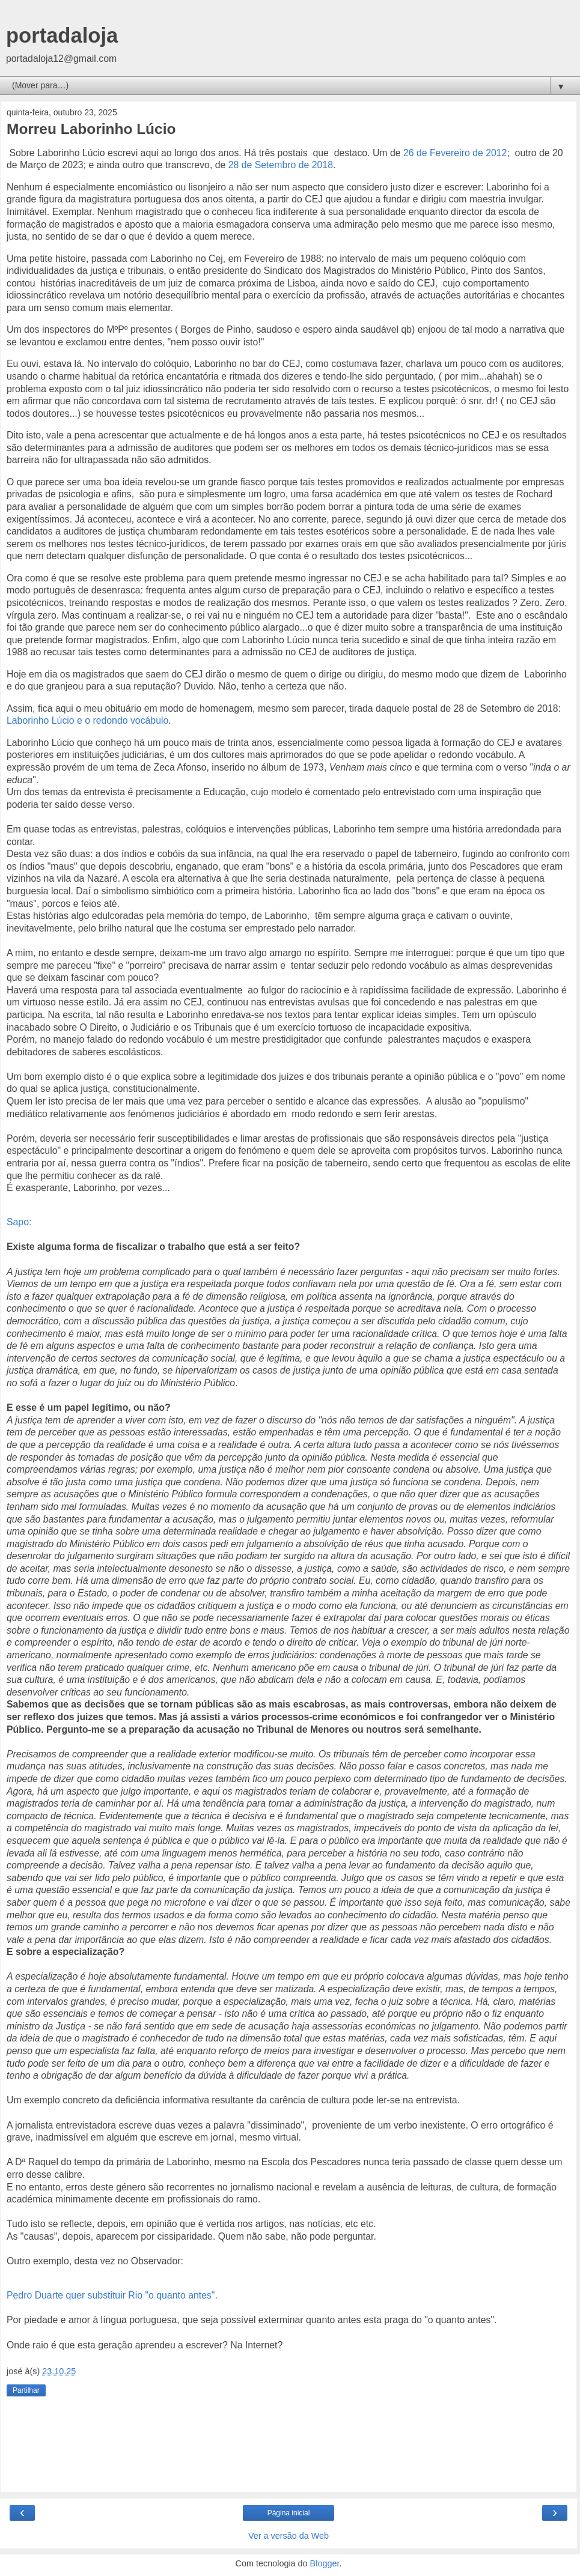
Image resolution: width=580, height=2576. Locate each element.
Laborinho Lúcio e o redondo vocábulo (87, 720)
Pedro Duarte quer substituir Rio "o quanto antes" (111, 2295)
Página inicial (288, 2513)
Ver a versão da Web (288, 2536)
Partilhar (26, 2390)
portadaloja (62, 35)
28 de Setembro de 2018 (280, 165)
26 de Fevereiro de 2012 (455, 153)
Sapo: (19, 1222)
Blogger (325, 2563)
